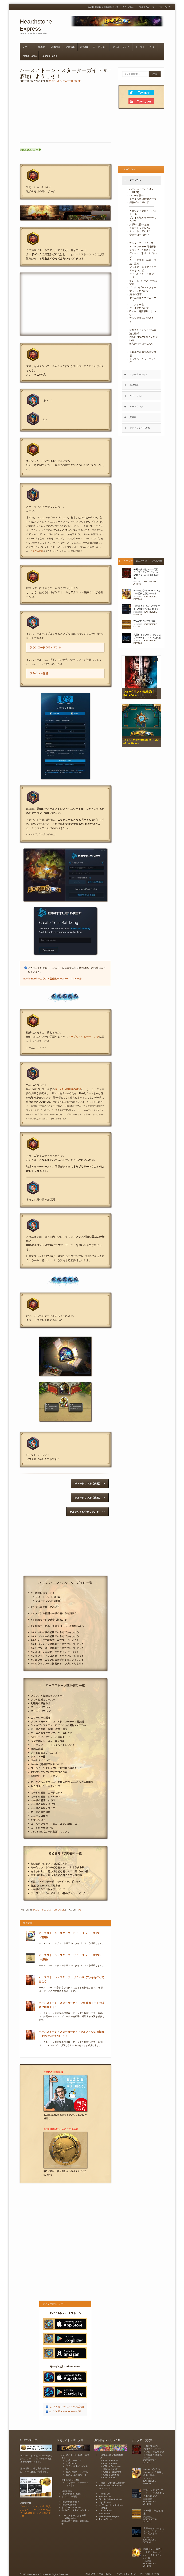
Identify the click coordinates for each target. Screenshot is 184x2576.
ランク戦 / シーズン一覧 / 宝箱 (48, 1740)
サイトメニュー (129, 7)
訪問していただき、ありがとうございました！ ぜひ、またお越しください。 (124, 2574)
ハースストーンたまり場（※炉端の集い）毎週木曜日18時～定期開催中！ (75, 2519)
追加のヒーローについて (142, 343)
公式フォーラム (74, 2460)
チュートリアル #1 (41, 1707)
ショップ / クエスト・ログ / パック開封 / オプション (60, 1725)
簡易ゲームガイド (139, 202)
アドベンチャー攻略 (140, 428)
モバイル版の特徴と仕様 (142, 198)
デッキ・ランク (120, 47)
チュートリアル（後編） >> (90, 1497)
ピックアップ (126, 561)
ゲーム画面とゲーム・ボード (46, 1752)
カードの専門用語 (40, 1812)
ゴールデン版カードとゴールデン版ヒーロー (55, 1823)
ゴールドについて (40, 1760)
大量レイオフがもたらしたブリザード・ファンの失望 (147, 636)
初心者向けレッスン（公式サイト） (50, 1863)
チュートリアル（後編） (49, 1600)
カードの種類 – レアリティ (45, 1796)
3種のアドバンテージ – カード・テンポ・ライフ (57, 1881)
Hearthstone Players (109, 2516)
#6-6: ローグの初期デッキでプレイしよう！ (55, 1651)
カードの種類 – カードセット (47, 1792)
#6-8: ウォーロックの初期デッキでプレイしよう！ (58, 1659)
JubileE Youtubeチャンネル (75, 2510)
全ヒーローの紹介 (40, 1717)
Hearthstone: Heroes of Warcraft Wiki (110, 2487)
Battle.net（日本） (70, 2480)
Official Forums (111, 2460)
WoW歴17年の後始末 (144, 621)
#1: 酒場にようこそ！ (43, 1592)
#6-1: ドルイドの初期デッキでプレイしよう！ (56, 1632)
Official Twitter (110, 2463)
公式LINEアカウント (76, 2474)
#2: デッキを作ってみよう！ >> (87, 1511)
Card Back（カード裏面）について (50, 1831)
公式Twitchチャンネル (77, 2471)
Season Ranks (49, 56)
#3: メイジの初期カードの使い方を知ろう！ (55, 1613)
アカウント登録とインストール (48, 1695)
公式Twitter (71, 2463)
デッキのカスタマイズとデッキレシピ (51, 1733)
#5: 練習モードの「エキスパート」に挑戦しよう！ (58, 1626)
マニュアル (135, 180)
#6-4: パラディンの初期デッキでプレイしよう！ (57, 1644)
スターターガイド (139, 374)
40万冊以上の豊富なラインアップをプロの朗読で (65, 2115)
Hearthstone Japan (71, 2493)
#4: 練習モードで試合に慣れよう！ (50, 1619)
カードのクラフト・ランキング (48, 1889)
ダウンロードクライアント (45, 647)
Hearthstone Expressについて (102, 7)
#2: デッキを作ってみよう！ (46, 1607)
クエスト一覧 (38, 1756)
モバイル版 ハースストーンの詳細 (66, 2406)
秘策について (38, 1820)
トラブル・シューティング (83, 1036)
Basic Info (54, 81)
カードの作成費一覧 (42, 1827)
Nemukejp (66, 2491)
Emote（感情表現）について (47, 1764)
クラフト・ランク (145, 47)
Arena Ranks (29, 56)
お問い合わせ (164, 7)
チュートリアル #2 (41, 1711)
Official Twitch (110, 2477)
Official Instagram (112, 2471)
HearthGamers (68, 2504)
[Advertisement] (65, 112)
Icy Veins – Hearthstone (111, 2505)
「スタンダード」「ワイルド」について (53, 1744)
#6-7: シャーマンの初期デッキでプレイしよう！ (57, 1655)
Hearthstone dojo (70, 2501)
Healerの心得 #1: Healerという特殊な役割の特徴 (147, 592)
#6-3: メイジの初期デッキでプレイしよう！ (55, 1640)
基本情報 (56, 47)
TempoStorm (105, 2519)
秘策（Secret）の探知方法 (45, 1885)
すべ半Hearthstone (71, 2507)
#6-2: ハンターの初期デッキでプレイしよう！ (56, 1636)
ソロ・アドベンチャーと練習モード (50, 1737)
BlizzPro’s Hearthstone (110, 2499)
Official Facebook (112, 2466)
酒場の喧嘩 (37, 1748)
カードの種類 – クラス (43, 1800)
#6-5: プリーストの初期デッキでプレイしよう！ (57, 1648)
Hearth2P (103, 2508)
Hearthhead (105, 2496)
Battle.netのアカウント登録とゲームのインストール (52, 978)
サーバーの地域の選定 (68, 1089)
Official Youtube (111, 2474)
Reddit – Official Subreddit (112, 2482)
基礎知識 (134, 385)
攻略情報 (70, 47)
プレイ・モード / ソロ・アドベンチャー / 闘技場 (57, 1721)
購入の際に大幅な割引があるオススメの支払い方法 (65, 2171)
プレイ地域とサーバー (43, 1699)
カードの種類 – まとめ (43, 1808)
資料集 (133, 417)
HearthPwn (104, 2493)
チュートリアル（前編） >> (90, 1483)
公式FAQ (134, 192)
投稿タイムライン (147, 7)
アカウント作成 (39, 673)
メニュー (27, 47)
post (80, 1909)
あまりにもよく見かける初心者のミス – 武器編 (56, 1875)
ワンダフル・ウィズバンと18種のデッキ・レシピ (58, 1893)
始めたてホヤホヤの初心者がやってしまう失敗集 (57, 1867)
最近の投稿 (141, 561)
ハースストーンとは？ (141, 188)
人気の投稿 (156, 561)
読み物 (84, 47)
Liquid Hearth (105, 2502)
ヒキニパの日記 (69, 2496)
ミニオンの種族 (39, 1816)
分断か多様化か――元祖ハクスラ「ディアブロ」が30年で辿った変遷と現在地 (147, 574)
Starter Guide (71, 81)
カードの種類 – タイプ (43, 1804)
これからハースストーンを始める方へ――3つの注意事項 (62, 1782)
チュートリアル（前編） (49, 1596)
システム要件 (37, 551)
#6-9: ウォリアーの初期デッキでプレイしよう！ (57, 1663)
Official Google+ (111, 2469)
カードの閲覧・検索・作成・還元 (49, 1729)
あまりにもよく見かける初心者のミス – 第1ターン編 (59, 1871)
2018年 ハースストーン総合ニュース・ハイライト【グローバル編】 (153, 2553)
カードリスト (100, 47)
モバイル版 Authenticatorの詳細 (65, 2411)
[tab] (141, 180)
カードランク (136, 406)
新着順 (41, 47)
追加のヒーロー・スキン (44, 1776)
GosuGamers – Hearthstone (106, 2512)
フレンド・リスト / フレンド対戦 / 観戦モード (56, 1768)
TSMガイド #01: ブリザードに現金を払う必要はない (147, 607)
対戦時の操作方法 (40, 1703)
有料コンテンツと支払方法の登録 (49, 1772)
